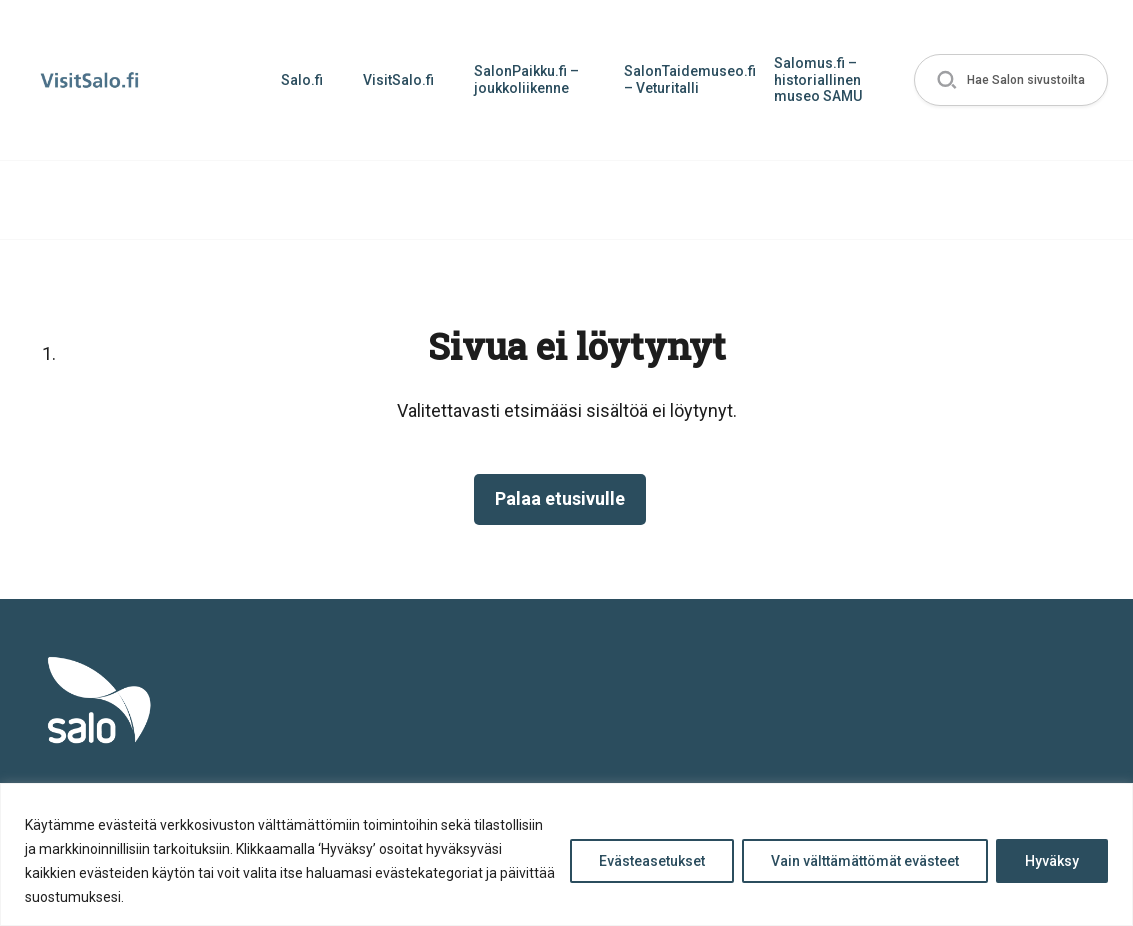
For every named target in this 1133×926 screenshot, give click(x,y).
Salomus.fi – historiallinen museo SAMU (818, 80)
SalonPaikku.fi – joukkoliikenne (526, 79)
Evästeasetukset (652, 861)
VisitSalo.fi (398, 80)
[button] (1011, 80)
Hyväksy (1052, 861)
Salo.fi (302, 80)
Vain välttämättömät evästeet (865, 861)
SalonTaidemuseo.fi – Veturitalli (689, 79)
